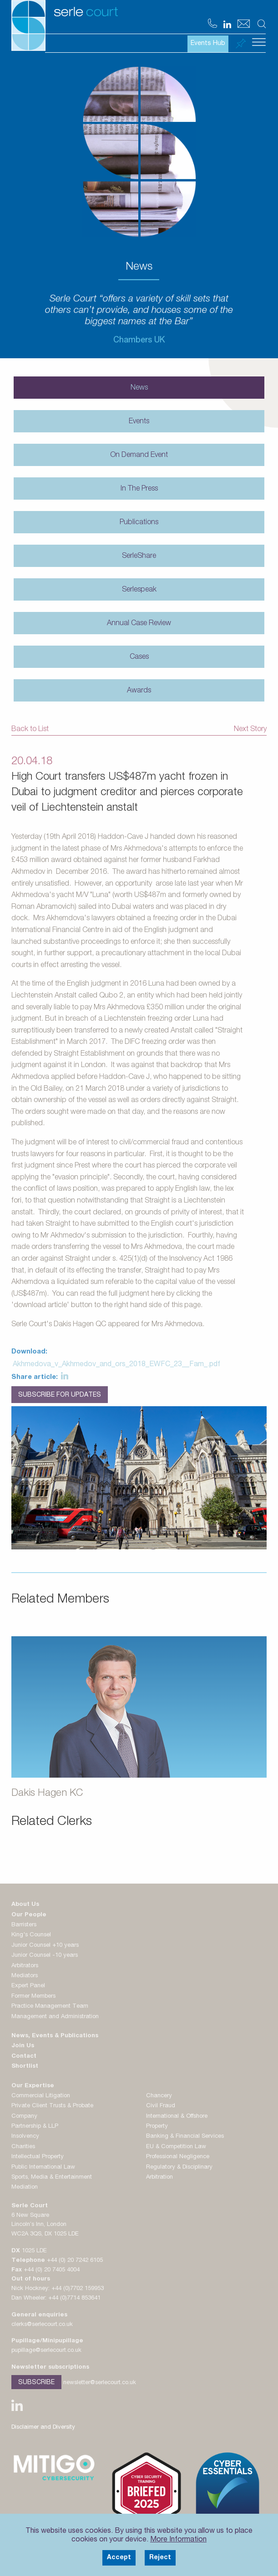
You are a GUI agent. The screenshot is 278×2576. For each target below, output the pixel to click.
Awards (139, 691)
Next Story (250, 729)
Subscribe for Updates (59, 1395)
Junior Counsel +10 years (45, 1946)
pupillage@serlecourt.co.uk (46, 2351)
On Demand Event (139, 455)
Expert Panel (28, 1986)
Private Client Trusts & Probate (52, 2106)
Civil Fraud (160, 2106)
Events (139, 422)
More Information (178, 2540)
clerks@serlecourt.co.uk (42, 2325)
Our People (28, 1915)
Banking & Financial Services (185, 2137)
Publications (139, 522)
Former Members (33, 1997)
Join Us (22, 2046)
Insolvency (25, 2137)
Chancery (159, 2096)
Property (157, 2127)
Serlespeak (139, 590)
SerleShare (139, 556)
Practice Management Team (49, 2007)
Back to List (30, 729)
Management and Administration (55, 2017)
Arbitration (159, 2177)
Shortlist (24, 2067)
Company (24, 2117)
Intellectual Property (37, 2157)
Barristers (23, 1925)
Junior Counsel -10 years (44, 1956)
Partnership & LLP (34, 2127)
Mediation (24, 2187)
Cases (139, 657)
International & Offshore (176, 2117)
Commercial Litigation (40, 2096)
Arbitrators (24, 1966)
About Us (25, 1905)
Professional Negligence (177, 2157)
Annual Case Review (139, 623)
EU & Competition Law (176, 2147)
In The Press (139, 489)
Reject (160, 2558)
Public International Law (43, 2167)
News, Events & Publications (54, 2036)
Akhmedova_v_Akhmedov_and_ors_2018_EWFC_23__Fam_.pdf (116, 1364)
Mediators (24, 1976)
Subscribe (36, 2383)
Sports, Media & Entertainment (51, 2177)
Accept (119, 2558)
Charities (23, 2147)
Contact (23, 2057)
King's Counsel (31, 1935)
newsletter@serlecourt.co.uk (99, 2383)
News (139, 388)
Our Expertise (32, 2086)
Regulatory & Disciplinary (179, 2167)
